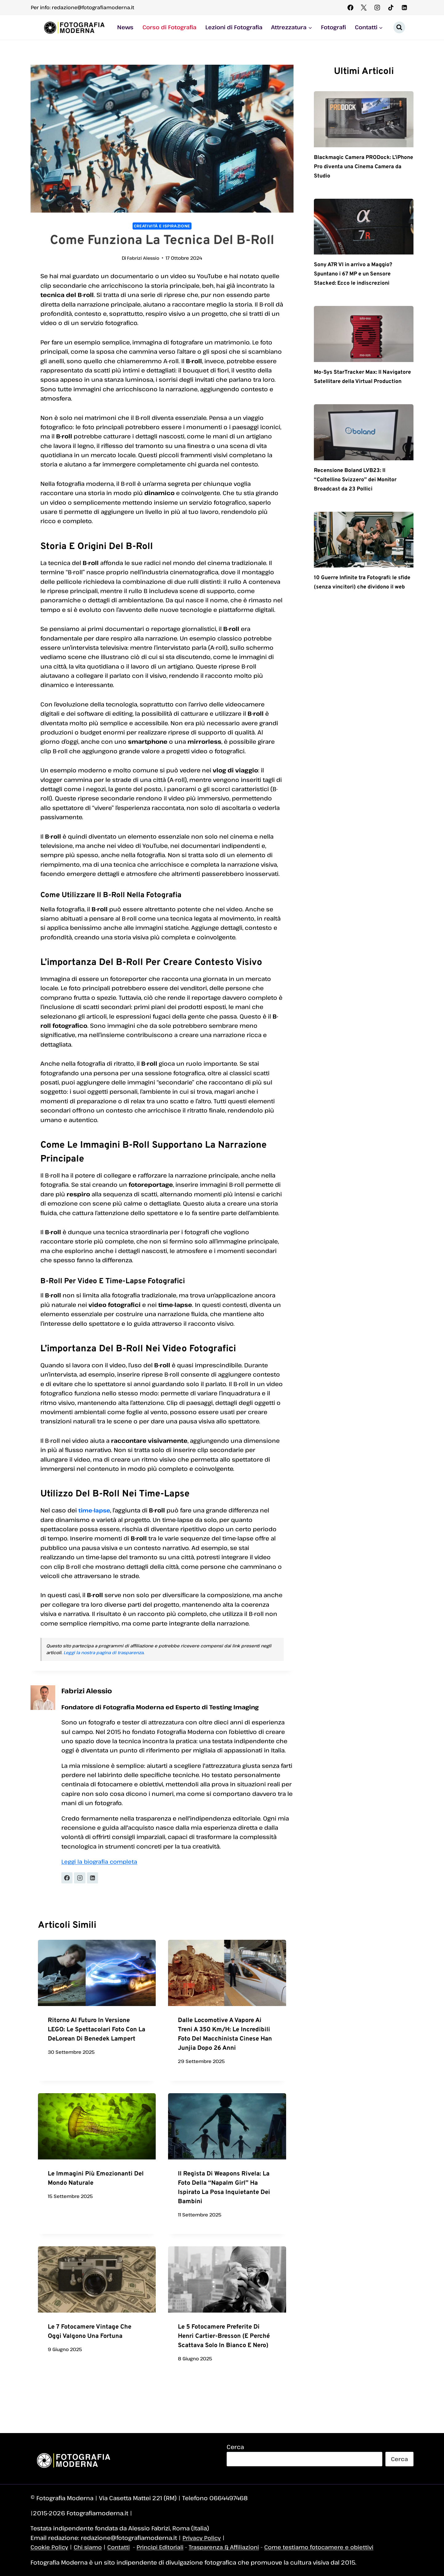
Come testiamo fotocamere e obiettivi (330, 2547)
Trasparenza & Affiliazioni (232, 2547)
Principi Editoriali (165, 2547)
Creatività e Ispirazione (162, 226)
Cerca (235, 2447)
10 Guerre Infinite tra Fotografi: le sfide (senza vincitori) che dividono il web (361, 597)
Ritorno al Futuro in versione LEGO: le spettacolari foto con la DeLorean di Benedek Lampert (96, 2030)
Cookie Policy (50, 2547)
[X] (364, 7)
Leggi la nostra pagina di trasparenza (103, 1653)
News (125, 27)
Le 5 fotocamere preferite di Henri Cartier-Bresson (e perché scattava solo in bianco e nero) (224, 2337)
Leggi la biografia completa (100, 1862)
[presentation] (97, 1973)
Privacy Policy (202, 2537)
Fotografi (333, 27)
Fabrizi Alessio (143, 258)
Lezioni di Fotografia (233, 27)
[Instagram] (377, 7)
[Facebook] (350, 7)
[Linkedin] (404, 7)
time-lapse (95, 1510)
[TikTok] (391, 7)
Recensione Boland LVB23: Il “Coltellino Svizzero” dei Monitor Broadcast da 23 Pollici (361, 490)
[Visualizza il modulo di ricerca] (399, 27)
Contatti (122, 2547)
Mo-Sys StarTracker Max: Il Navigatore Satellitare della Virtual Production (353, 382)
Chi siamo (90, 2547)
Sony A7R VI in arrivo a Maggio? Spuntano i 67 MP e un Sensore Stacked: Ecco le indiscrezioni (359, 274)
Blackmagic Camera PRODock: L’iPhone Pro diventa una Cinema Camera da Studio (361, 167)
